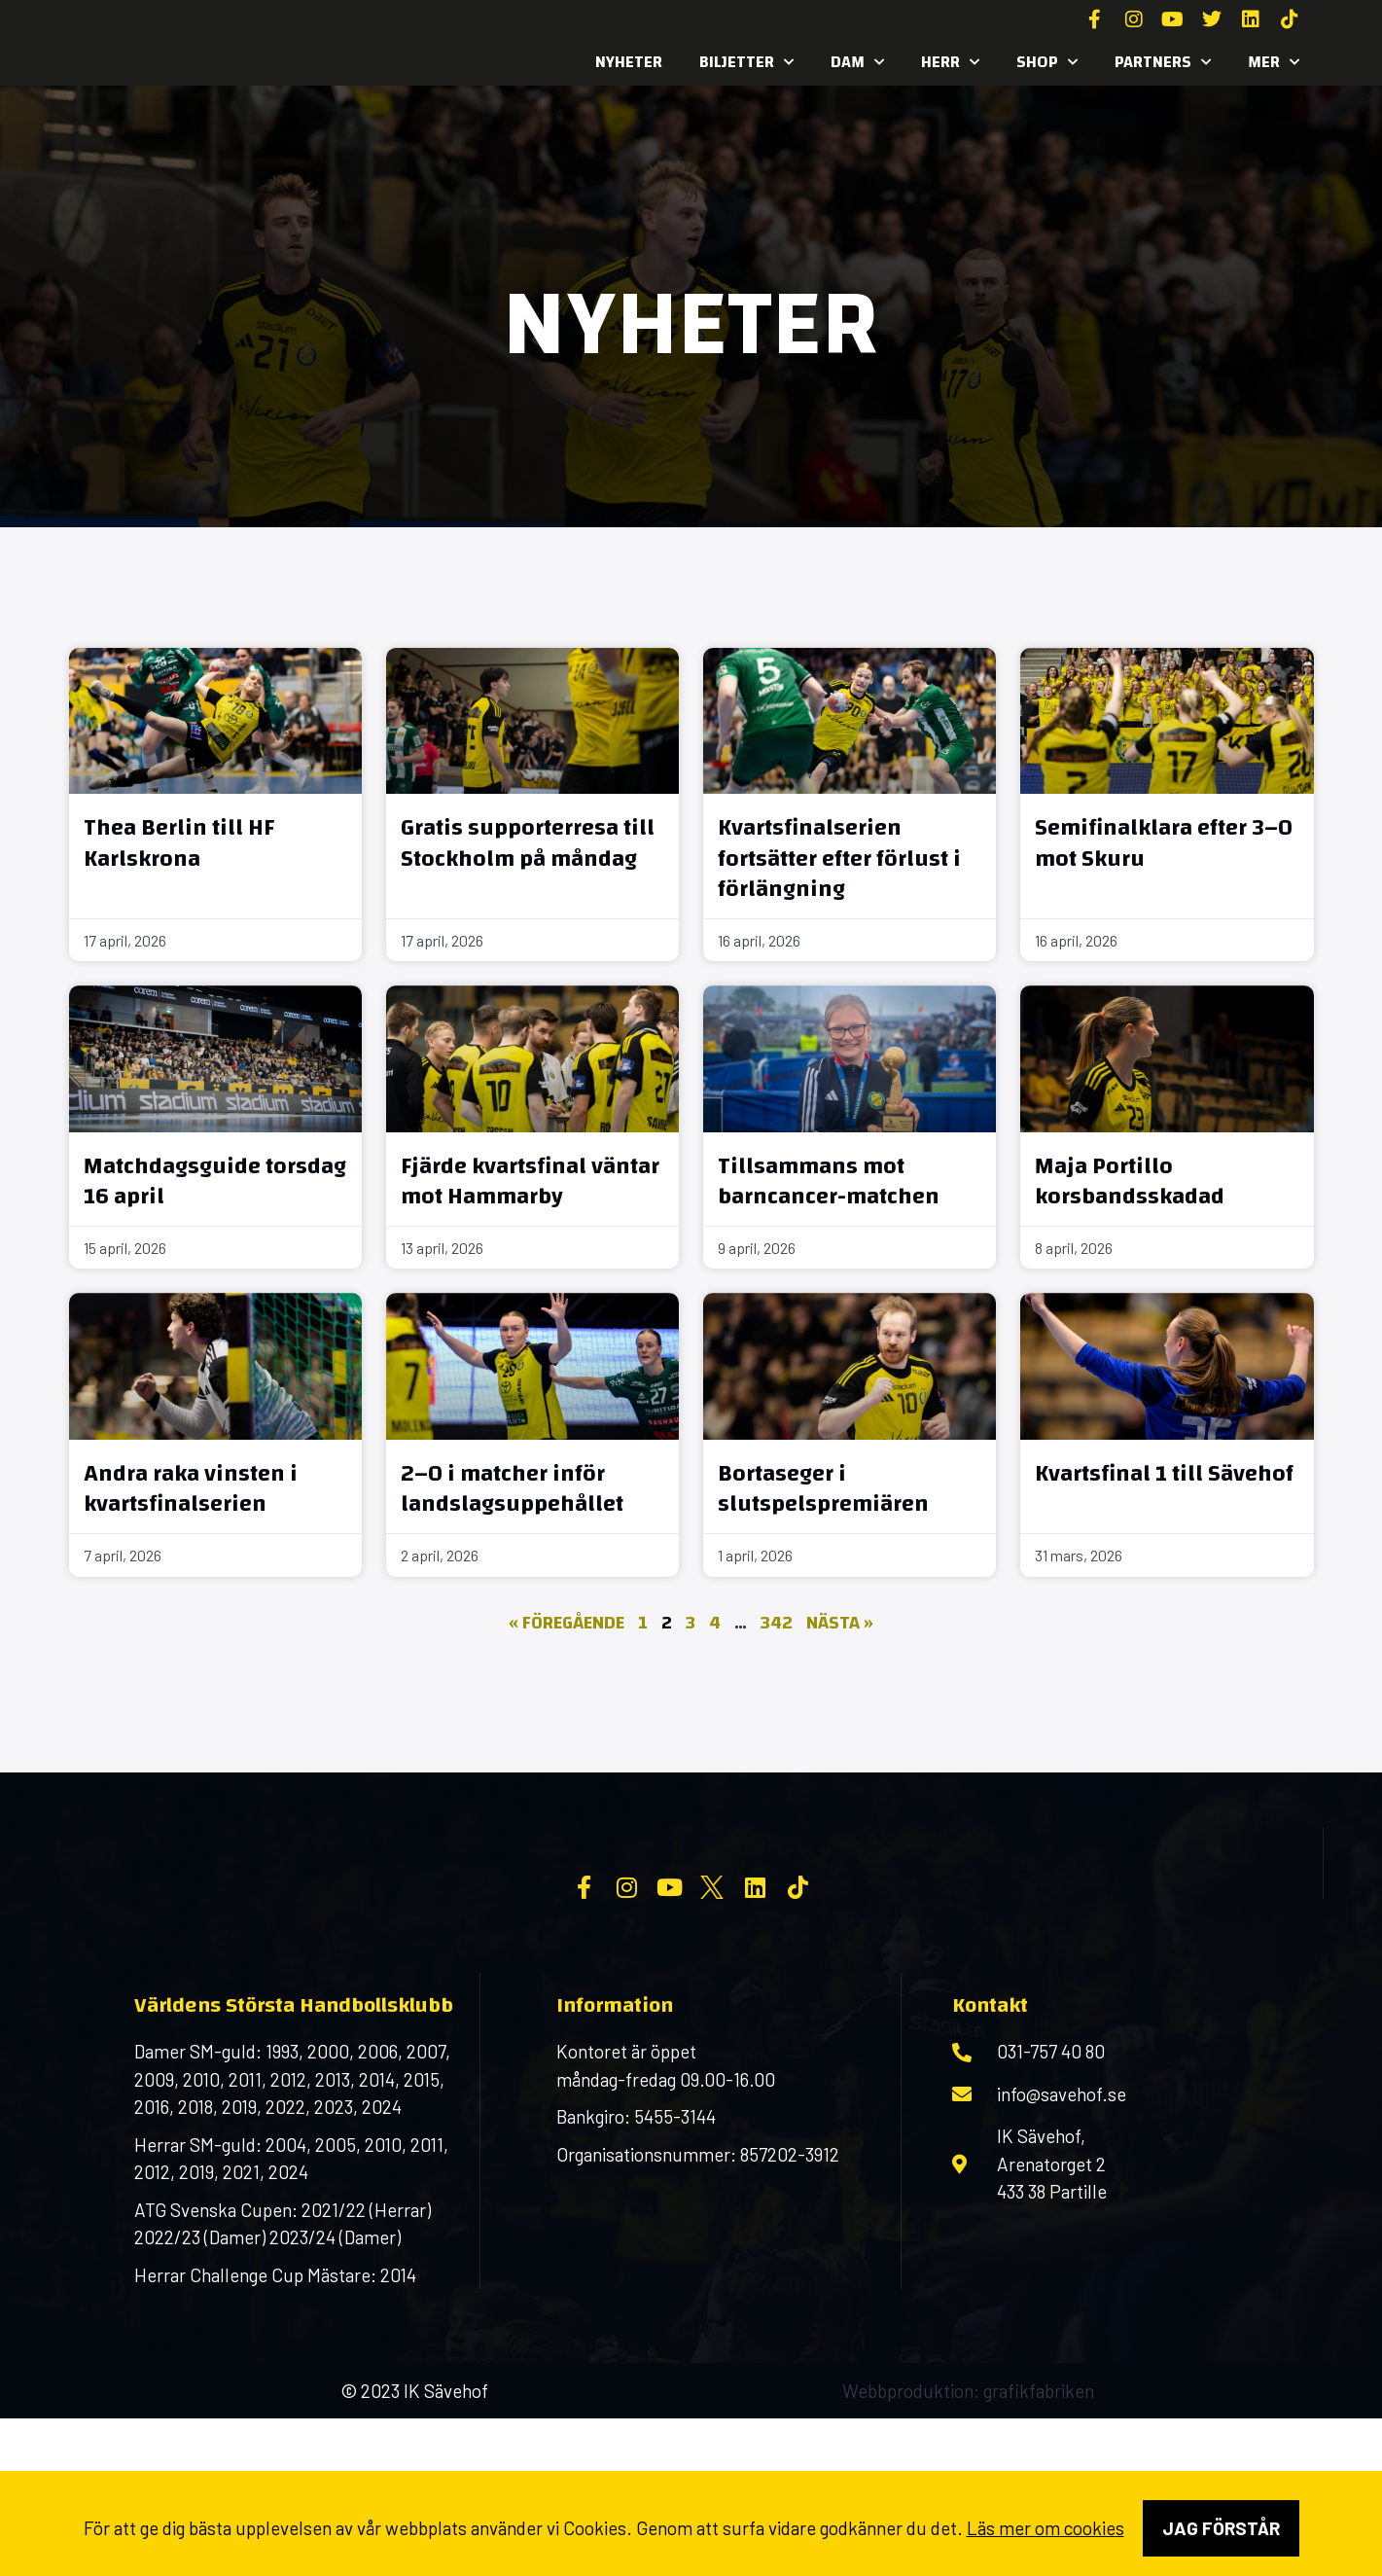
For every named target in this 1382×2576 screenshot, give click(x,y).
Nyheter (628, 62)
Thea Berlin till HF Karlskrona (179, 842)
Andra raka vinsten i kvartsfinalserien (191, 1488)
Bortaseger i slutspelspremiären (823, 1488)
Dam (857, 62)
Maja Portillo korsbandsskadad (1129, 1181)
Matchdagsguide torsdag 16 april (215, 1181)
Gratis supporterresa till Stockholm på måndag (528, 842)
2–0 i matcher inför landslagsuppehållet (512, 1488)
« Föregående (566, 1623)
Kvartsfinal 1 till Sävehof (1164, 1473)
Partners (1163, 62)
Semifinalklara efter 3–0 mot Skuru (1164, 842)
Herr (950, 62)
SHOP (1047, 62)
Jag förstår (1221, 2528)
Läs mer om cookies (1045, 2528)
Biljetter (746, 62)
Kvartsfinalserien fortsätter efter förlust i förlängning (839, 858)
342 (777, 1623)
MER (1273, 62)
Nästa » (839, 1623)
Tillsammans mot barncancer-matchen (828, 1181)
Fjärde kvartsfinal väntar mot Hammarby (530, 1181)
